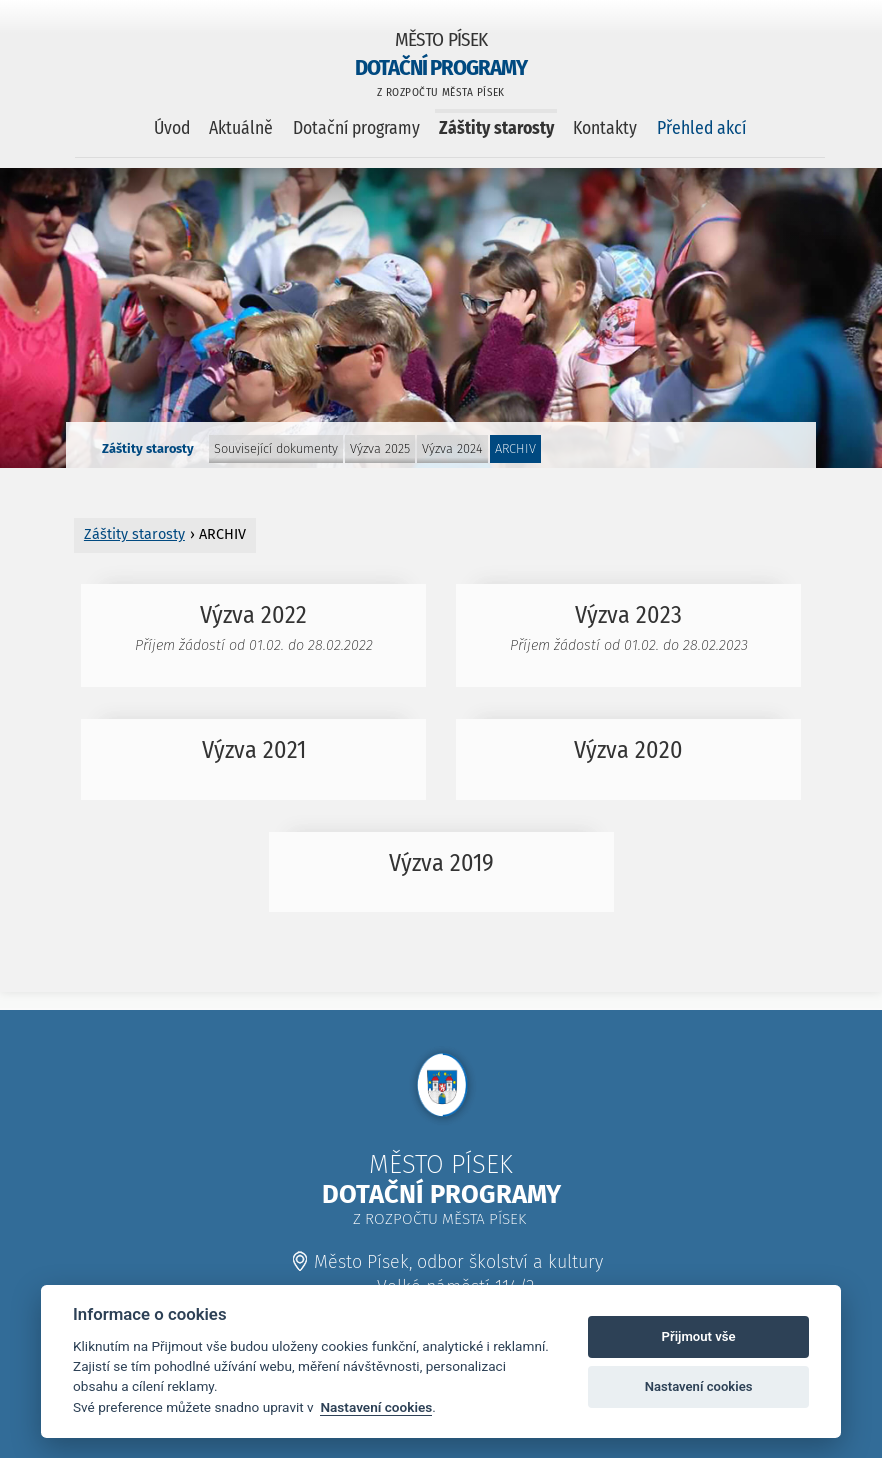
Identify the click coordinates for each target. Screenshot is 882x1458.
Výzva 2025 (380, 448)
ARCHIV (515, 448)
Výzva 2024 (452, 448)
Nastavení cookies (376, 1407)
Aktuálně (241, 128)
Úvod (172, 128)
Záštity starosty (496, 128)
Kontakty (605, 128)
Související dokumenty (276, 448)
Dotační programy (356, 128)
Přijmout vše (699, 1336)
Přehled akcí (701, 128)
